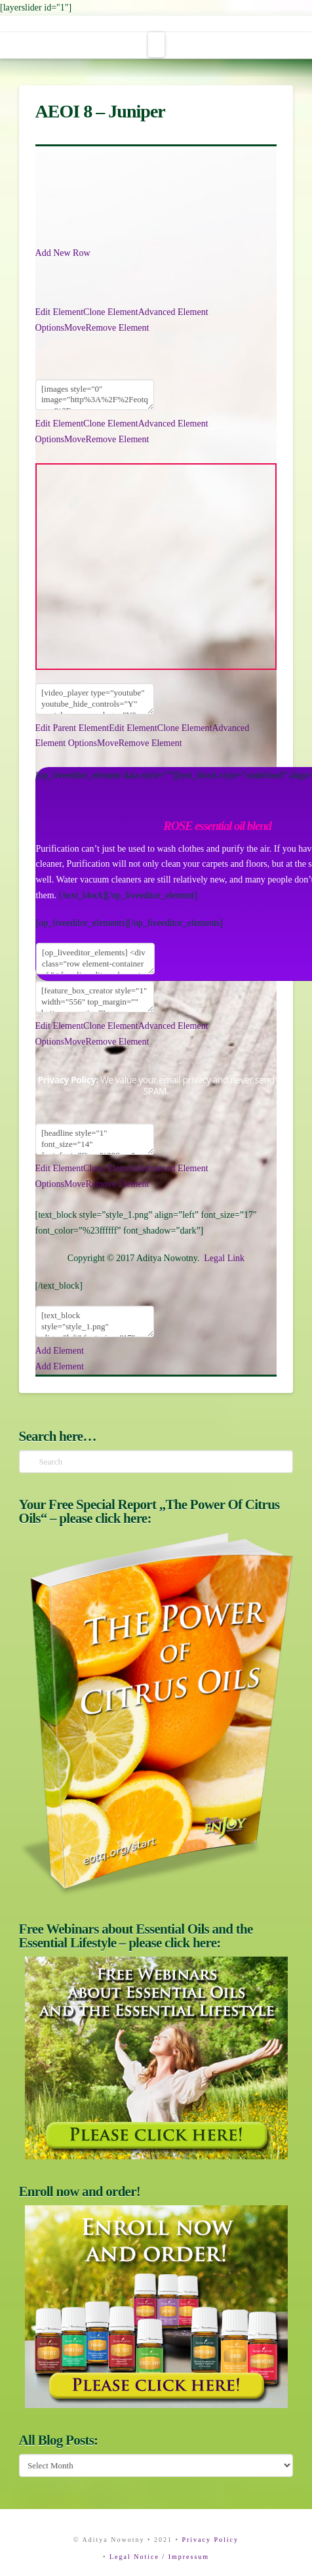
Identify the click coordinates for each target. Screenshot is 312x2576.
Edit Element (59, 312)
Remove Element (117, 328)
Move (75, 328)
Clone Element (110, 312)
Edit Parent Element (72, 728)
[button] (156, 44)
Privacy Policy (210, 2539)
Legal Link (224, 1258)
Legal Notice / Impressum (159, 2556)
